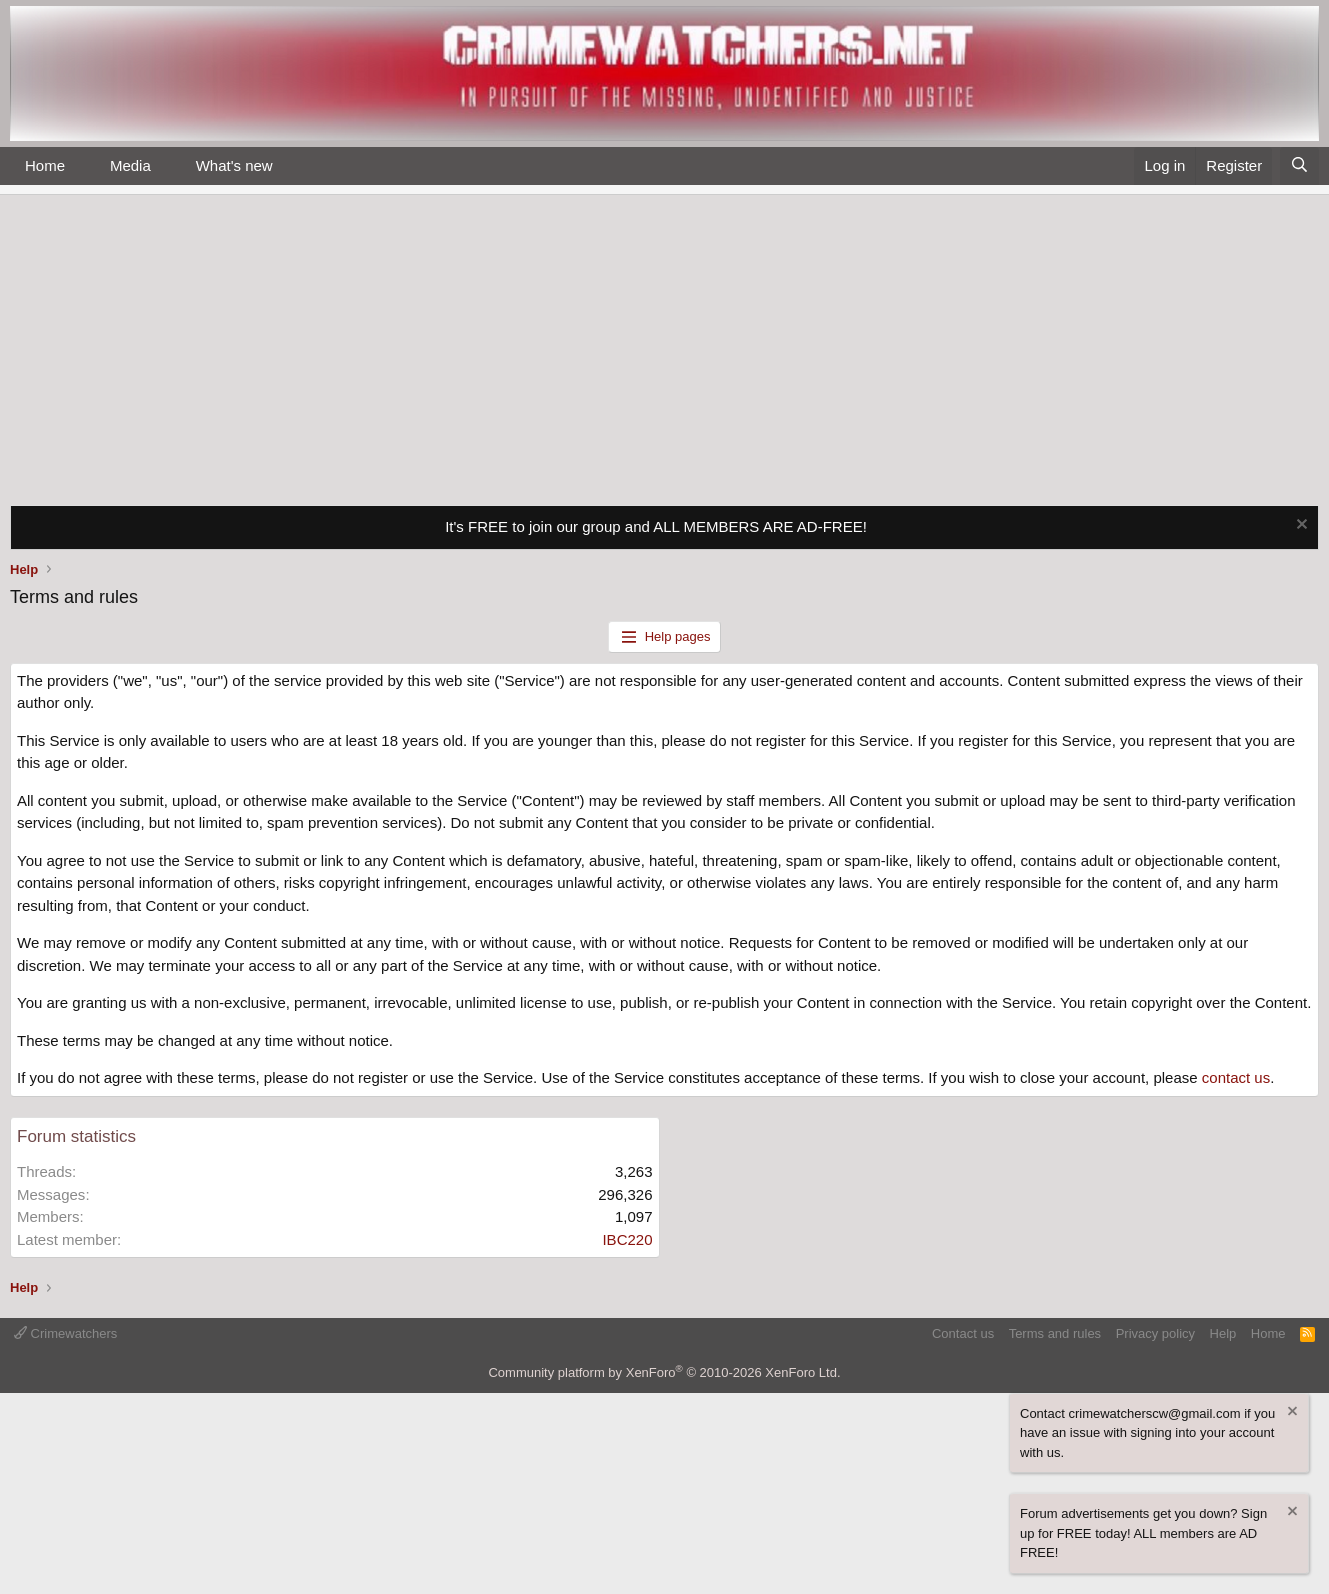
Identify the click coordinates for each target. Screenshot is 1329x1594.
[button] (81, 166)
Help (1223, 1333)
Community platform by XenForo (664, 1372)
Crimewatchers (65, 1333)
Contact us (963, 1333)
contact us (1236, 1077)
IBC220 (627, 1239)
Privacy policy (1155, 1333)
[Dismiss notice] (1299, 526)
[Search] (1299, 166)
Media (130, 165)
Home (45, 165)
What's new (234, 165)
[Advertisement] (665, 345)
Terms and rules (1055, 1333)
